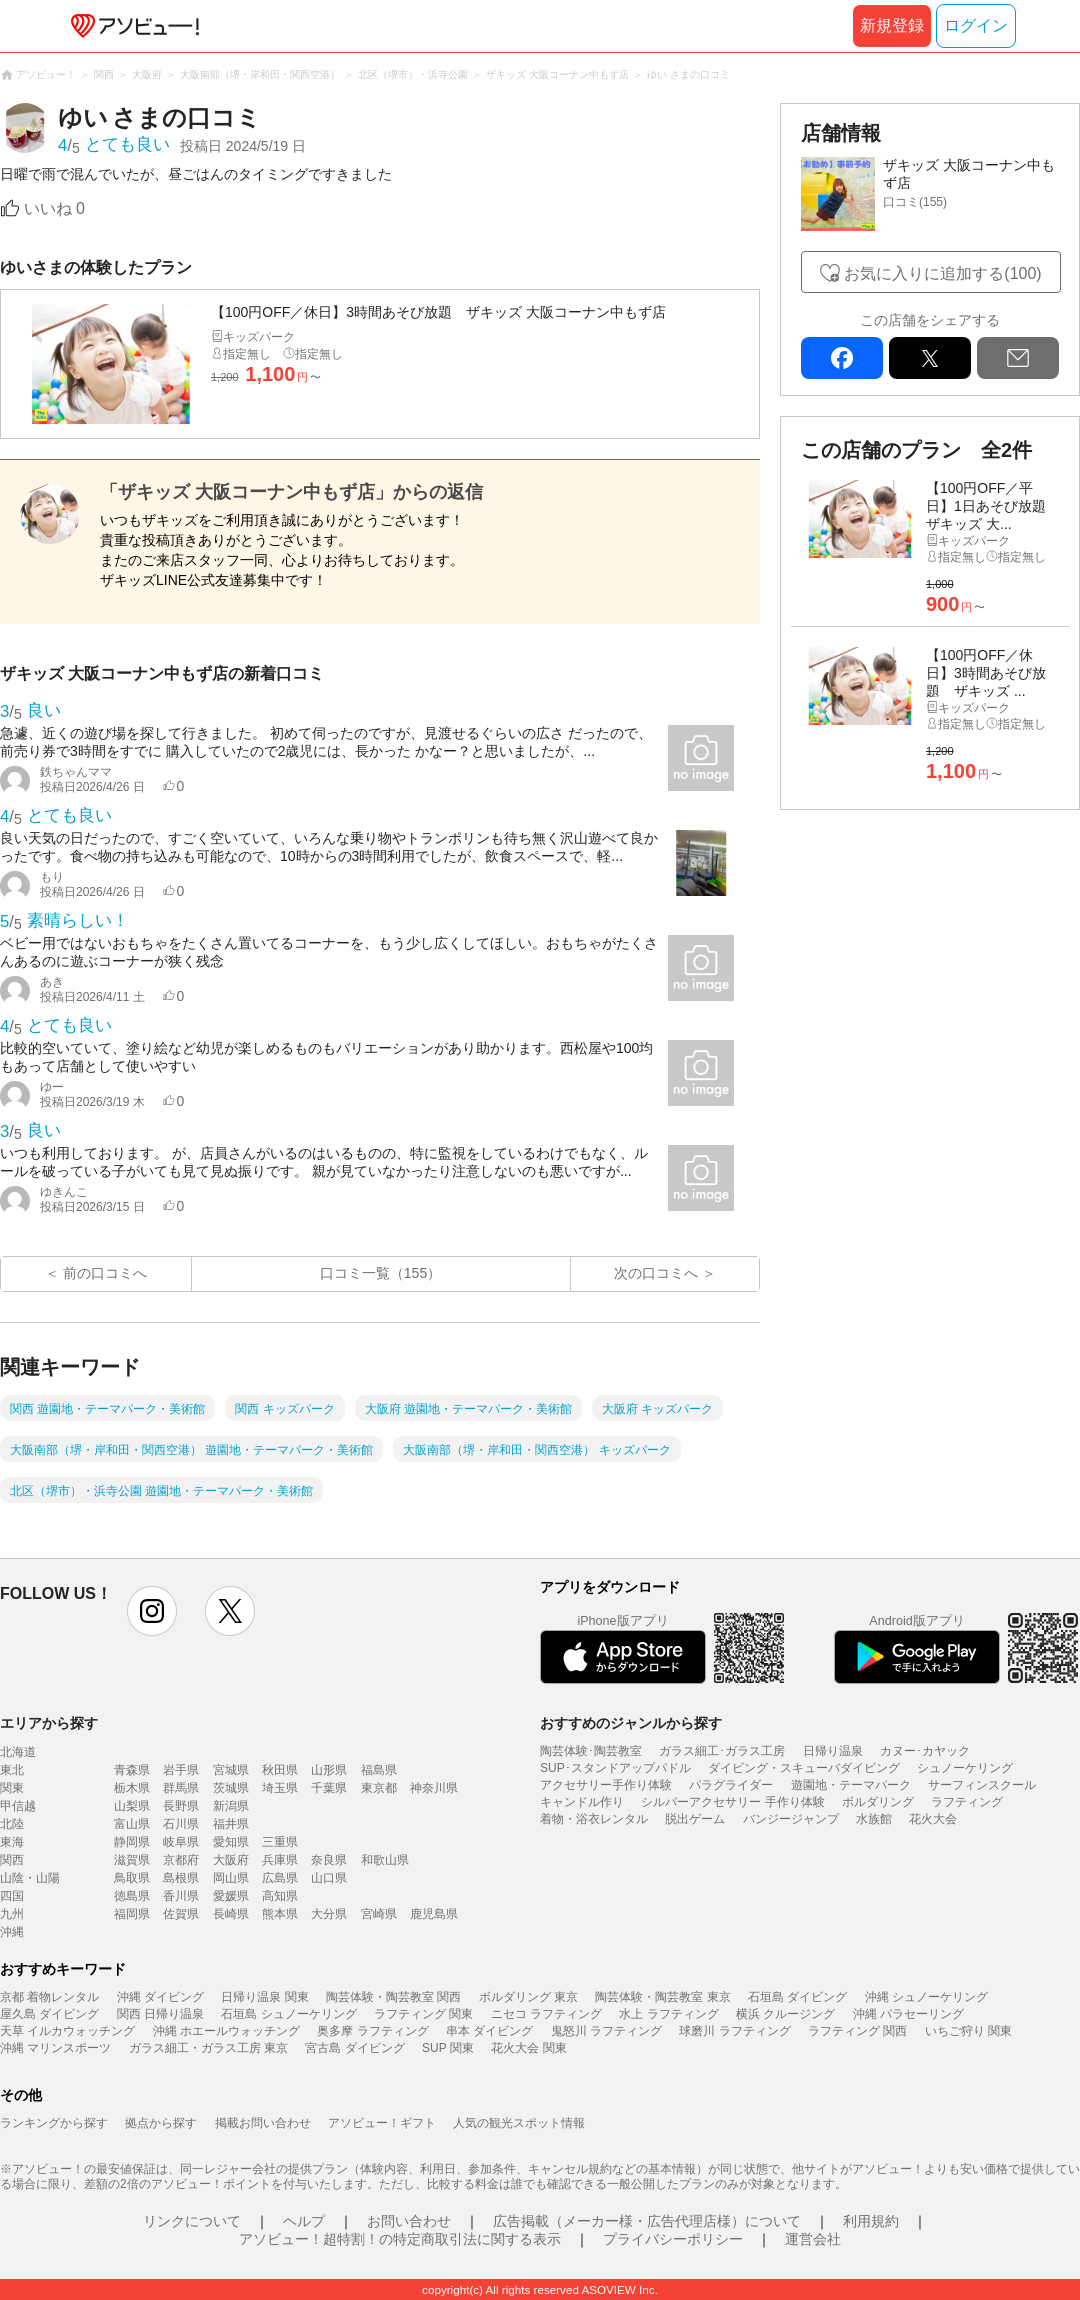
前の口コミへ (105, 1273)
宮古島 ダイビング (354, 2048)
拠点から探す (161, 2123)
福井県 (231, 1824)
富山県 (132, 1824)
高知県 (280, 1896)
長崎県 (231, 1914)
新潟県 (231, 1806)
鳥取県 (132, 1878)
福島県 (379, 1770)
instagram (152, 1611)
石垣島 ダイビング (797, 1997)
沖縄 (12, 1932)
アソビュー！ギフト (382, 2123)
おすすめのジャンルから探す (631, 1723)
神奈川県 (434, 1788)
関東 (12, 1788)
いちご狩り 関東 (968, 2031)
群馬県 (181, 1788)
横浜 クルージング (785, 2014)
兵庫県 (280, 1860)
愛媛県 (231, 1896)
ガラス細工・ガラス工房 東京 (208, 2048)
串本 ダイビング (489, 2031)
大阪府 (231, 1860)
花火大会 (933, 1819)
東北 (12, 1770)
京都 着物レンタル (49, 1997)
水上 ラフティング (668, 2014)
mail (1018, 358)
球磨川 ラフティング (734, 2031)
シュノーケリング (965, 1768)
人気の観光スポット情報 (519, 2123)
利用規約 (871, 2221)
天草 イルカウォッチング (67, 2031)
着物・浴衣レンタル (594, 1819)
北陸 (12, 1824)
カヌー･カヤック (925, 1751)
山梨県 (132, 1806)
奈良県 (329, 1860)
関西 (12, 1860)
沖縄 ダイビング (160, 1997)
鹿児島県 (434, 1914)
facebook (842, 358)
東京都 (379, 1788)
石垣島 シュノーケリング (288, 2014)
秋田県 (280, 1770)
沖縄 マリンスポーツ (55, 2048)
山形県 (329, 1770)
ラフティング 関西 (857, 2031)
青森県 (132, 1770)
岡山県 (231, 1878)
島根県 (181, 1878)
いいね (54, 208)
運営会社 (813, 2239)
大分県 (329, 1914)
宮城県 (231, 1770)
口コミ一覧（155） (380, 1273)
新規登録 (892, 25)
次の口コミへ (656, 1273)
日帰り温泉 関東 (264, 1997)
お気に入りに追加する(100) (942, 273)
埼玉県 (280, 1788)
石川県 (181, 1824)
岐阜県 (181, 1842)
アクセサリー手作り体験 (606, 1785)
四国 (12, 1896)
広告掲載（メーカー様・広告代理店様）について (647, 2221)
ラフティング (967, 1802)
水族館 (874, 1819)
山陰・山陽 (30, 1878)
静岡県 (132, 1842)
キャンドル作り (582, 1802)
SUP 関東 (448, 2048)
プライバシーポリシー (673, 2239)
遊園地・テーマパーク (851, 1785)
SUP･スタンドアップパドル (615, 1768)
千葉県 (329, 1788)
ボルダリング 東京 (528, 1997)
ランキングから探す (54, 2123)
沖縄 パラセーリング (908, 2014)
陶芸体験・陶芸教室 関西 (393, 1997)
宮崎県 (379, 1914)
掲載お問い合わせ (263, 2123)
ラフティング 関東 (423, 2014)
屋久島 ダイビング (49, 2014)
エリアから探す (49, 1723)
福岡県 (132, 1914)
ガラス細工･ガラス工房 (722, 1751)
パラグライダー (731, 1785)
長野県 (181, 1806)
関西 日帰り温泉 (160, 2014)
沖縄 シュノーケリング (926, 1997)
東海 (12, 1842)
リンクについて (192, 2221)
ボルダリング (878, 1802)
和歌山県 (385, 1860)
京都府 (181, 1860)
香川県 (181, 1896)
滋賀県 (132, 1860)
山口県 (329, 1878)
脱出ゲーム (695, 1819)
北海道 (18, 1752)
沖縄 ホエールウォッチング (226, 2031)
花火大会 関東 (528, 2048)
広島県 (280, 1878)
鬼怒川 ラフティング (606, 2031)
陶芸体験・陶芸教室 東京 (662, 1997)
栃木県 (132, 1788)
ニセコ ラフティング (546, 2014)
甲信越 (18, 1806)
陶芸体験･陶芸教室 (591, 1751)
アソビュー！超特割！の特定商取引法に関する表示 (400, 2239)
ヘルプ (304, 2221)
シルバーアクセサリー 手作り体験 (732, 1802)
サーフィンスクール (982, 1785)
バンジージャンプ (791, 1819)
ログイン (976, 25)
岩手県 (181, 1770)
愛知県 (231, 1842)
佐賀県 (181, 1914)
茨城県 (231, 1788)
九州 (12, 1914)
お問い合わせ (409, 2221)
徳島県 (132, 1896)
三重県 (280, 1842)
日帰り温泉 (833, 1751)
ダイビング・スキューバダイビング (804, 1768)
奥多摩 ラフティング (372, 2031)
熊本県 (280, 1914)
